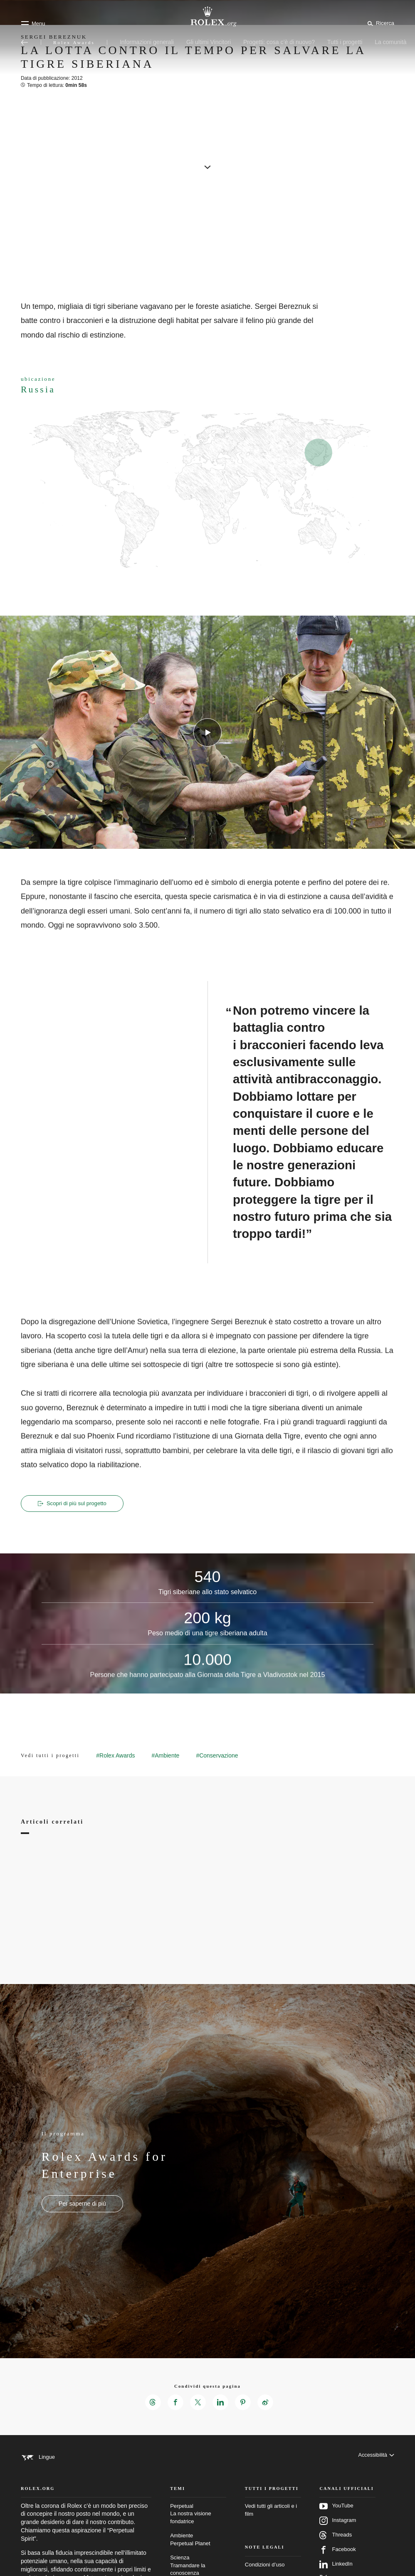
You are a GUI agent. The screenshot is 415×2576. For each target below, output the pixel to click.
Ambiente (198, 2549)
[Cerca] (379, 23)
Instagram (337, 2531)
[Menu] (33, 23)
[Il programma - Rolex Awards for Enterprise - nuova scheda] (82, 2204)
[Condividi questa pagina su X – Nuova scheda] (197, 2403)
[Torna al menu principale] (24, 42)
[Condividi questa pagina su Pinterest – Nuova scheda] (244, 2403)
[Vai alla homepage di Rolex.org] (207, 16)
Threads (335, 2545)
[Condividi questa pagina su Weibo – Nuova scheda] (267, 2403)
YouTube (336, 2516)
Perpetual (198, 2524)
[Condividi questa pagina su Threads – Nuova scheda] (151, 2403)
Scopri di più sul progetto (74, 1503)
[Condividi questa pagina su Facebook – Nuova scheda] (174, 2403)
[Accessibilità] (375, 2458)
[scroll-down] (207, 166)
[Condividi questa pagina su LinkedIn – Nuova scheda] (220, 2403)
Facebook (337, 2560)
